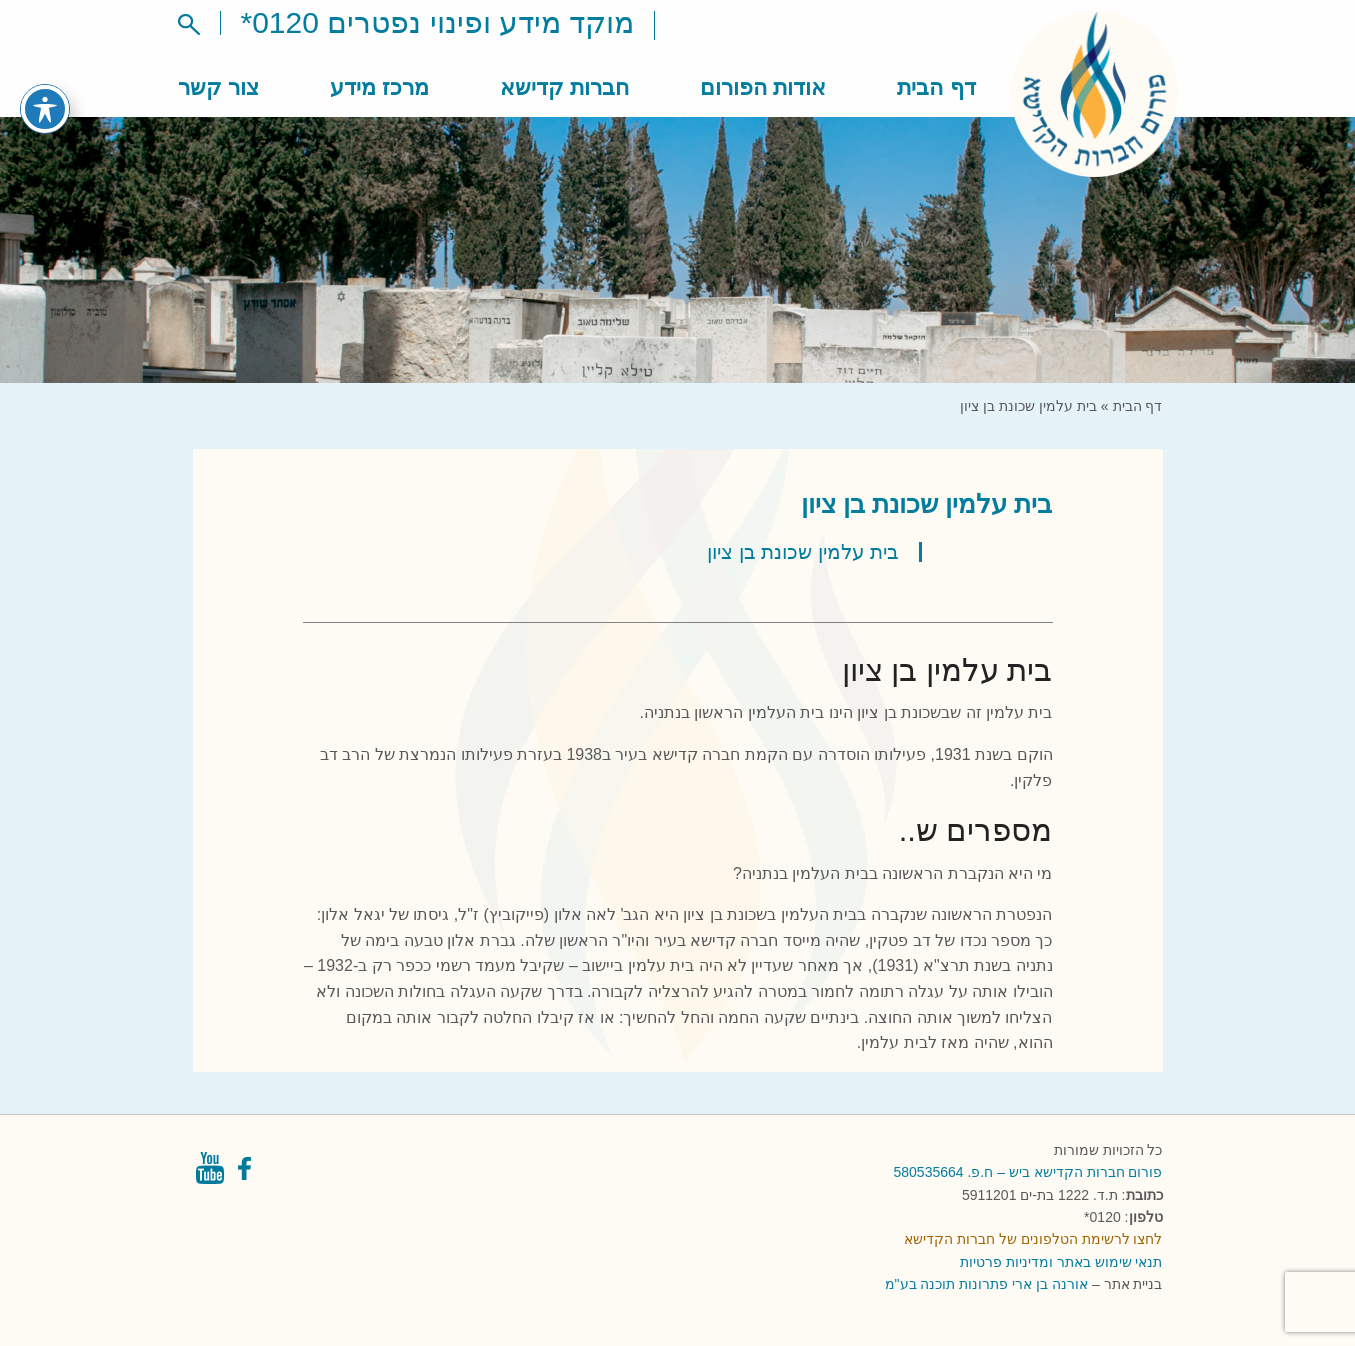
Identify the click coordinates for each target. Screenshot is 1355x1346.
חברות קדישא (564, 87)
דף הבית (936, 87)
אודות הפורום (763, 87)
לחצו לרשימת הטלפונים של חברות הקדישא (1033, 1239)
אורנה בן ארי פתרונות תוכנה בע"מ (986, 1284)
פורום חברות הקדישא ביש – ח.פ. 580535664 (1028, 1172)
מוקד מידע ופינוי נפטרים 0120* (438, 22)
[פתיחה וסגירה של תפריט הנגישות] (45, 86)
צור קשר (218, 87)
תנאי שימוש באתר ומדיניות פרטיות (1061, 1262)
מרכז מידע (379, 87)
